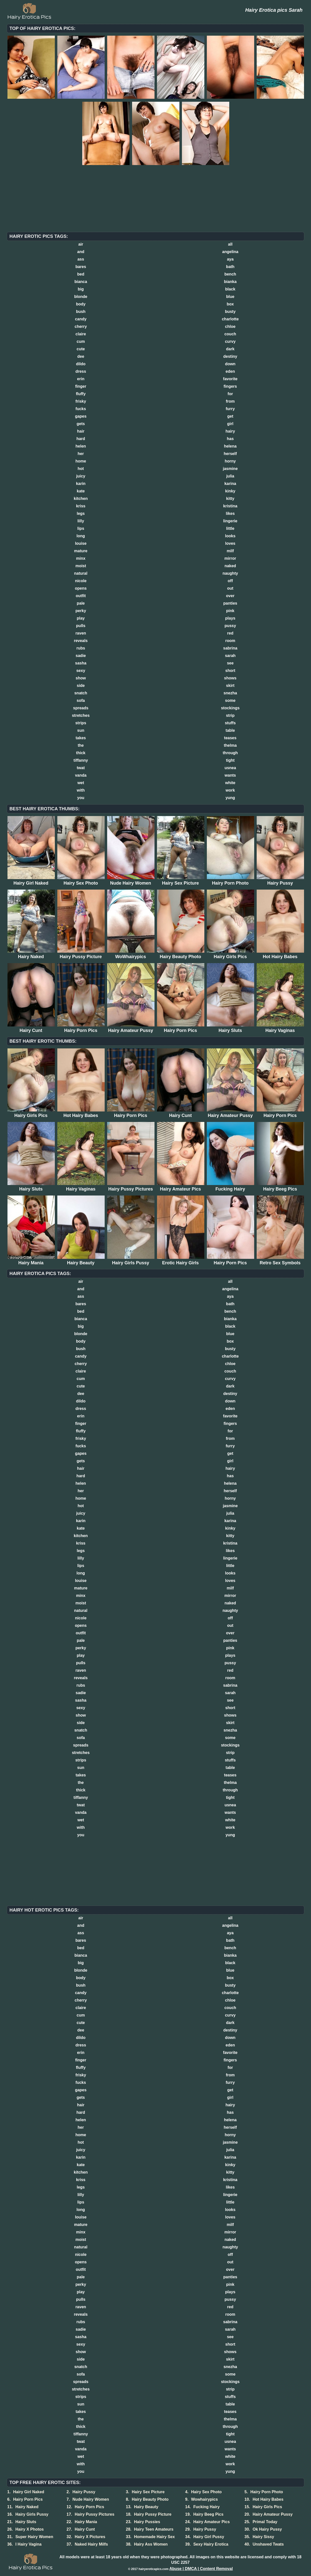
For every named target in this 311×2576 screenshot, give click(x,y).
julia (230, 476)
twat (81, 768)
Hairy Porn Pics (28, 2499)
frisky (81, 401)
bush (80, 311)
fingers (230, 386)
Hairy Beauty (146, 2507)
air (80, 244)
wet (81, 783)
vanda (80, 775)
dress (81, 371)
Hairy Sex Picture (148, 2492)
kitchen (81, 498)
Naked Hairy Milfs (91, 2544)
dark (230, 349)
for (230, 394)
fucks (81, 409)
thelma (230, 745)
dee (80, 356)
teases (230, 738)
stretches (80, 715)
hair (80, 431)
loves (230, 543)
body (80, 304)
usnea (230, 768)
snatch (80, 693)
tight (230, 760)
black (230, 289)
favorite (230, 379)
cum (81, 341)
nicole (80, 581)
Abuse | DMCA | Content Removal (201, 2569)
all (230, 244)
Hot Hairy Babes (268, 2499)
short (230, 670)
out (230, 588)
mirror (230, 558)
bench (230, 274)
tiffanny (81, 760)
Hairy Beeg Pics (208, 2514)
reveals (80, 641)
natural (80, 573)
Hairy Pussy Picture (152, 2514)
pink (230, 611)
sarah (230, 655)
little (230, 528)
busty (230, 311)
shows (230, 678)
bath (230, 267)
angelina (230, 252)
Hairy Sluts (25, 2522)
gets (81, 424)
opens (80, 588)
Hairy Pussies (147, 2522)
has (230, 439)
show (81, 678)
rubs (81, 648)
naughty (230, 573)
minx (80, 558)
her (81, 454)
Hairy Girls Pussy (32, 2514)
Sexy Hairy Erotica (211, 2544)
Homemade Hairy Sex (154, 2537)
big (81, 289)
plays (230, 618)
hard (81, 439)
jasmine (230, 468)
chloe (230, 326)
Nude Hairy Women (91, 2499)
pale (81, 603)
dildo (80, 364)
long (81, 536)
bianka (230, 281)
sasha (80, 663)
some (230, 700)
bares (81, 267)
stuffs (230, 723)
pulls (80, 626)
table (230, 730)
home (81, 461)
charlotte (230, 319)
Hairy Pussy (84, 2492)
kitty (230, 498)
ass (81, 259)
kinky (230, 491)
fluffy (80, 394)
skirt (230, 685)
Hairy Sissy (263, 2537)
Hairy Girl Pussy (208, 2537)
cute (81, 349)
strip (230, 715)
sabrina (230, 648)
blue (230, 296)
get (230, 416)
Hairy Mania (86, 2522)
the (81, 745)
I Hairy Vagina (28, 2544)
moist (81, 566)
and (80, 252)
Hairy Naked (27, 2507)
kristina (230, 506)
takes (81, 738)
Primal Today (265, 2522)
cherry (81, 326)
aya (230, 259)
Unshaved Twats (268, 2544)
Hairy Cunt (85, 2529)
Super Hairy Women (34, 2537)
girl (230, 424)
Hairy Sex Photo (206, 2492)
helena (230, 446)
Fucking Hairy (206, 2507)
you (80, 798)
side (81, 685)
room (230, 641)
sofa (81, 700)
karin (80, 483)
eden (230, 371)
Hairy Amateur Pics (211, 2522)
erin (80, 379)
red (230, 633)
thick (80, 753)
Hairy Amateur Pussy (273, 2514)
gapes (80, 416)
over (230, 596)
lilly (81, 521)
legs (81, 513)
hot (81, 468)
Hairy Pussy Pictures (94, 2514)
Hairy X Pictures (90, 2537)
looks (230, 536)
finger (80, 386)
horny (230, 461)
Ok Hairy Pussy (267, 2529)
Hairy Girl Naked (28, 2492)
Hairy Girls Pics (267, 2507)
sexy (80, 670)
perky (81, 611)
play (81, 618)
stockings (230, 708)
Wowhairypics (204, 2499)
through (230, 753)
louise (80, 543)
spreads (80, 708)
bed (80, 274)
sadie (81, 655)
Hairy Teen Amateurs (153, 2529)
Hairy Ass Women (151, 2544)
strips (80, 723)
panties (230, 603)
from (230, 401)
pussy (230, 626)
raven (81, 633)
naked (230, 566)
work (230, 790)
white (230, 783)
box (230, 304)
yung (230, 798)
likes (230, 513)
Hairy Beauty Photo (150, 2499)
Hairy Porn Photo (266, 2492)
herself (230, 454)
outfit (81, 596)
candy (80, 319)
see (230, 663)
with (81, 790)
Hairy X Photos (29, 2529)
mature (80, 551)
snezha (230, 693)
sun (80, 730)
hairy (230, 431)
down (230, 364)
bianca (81, 281)
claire (81, 334)
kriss (80, 506)
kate (81, 491)
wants (230, 775)
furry (230, 409)
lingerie (230, 521)
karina (230, 483)
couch (230, 334)
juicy (80, 476)
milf (230, 551)
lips (80, 528)
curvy (230, 341)
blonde (80, 296)
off (230, 581)
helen (81, 446)
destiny (230, 356)
